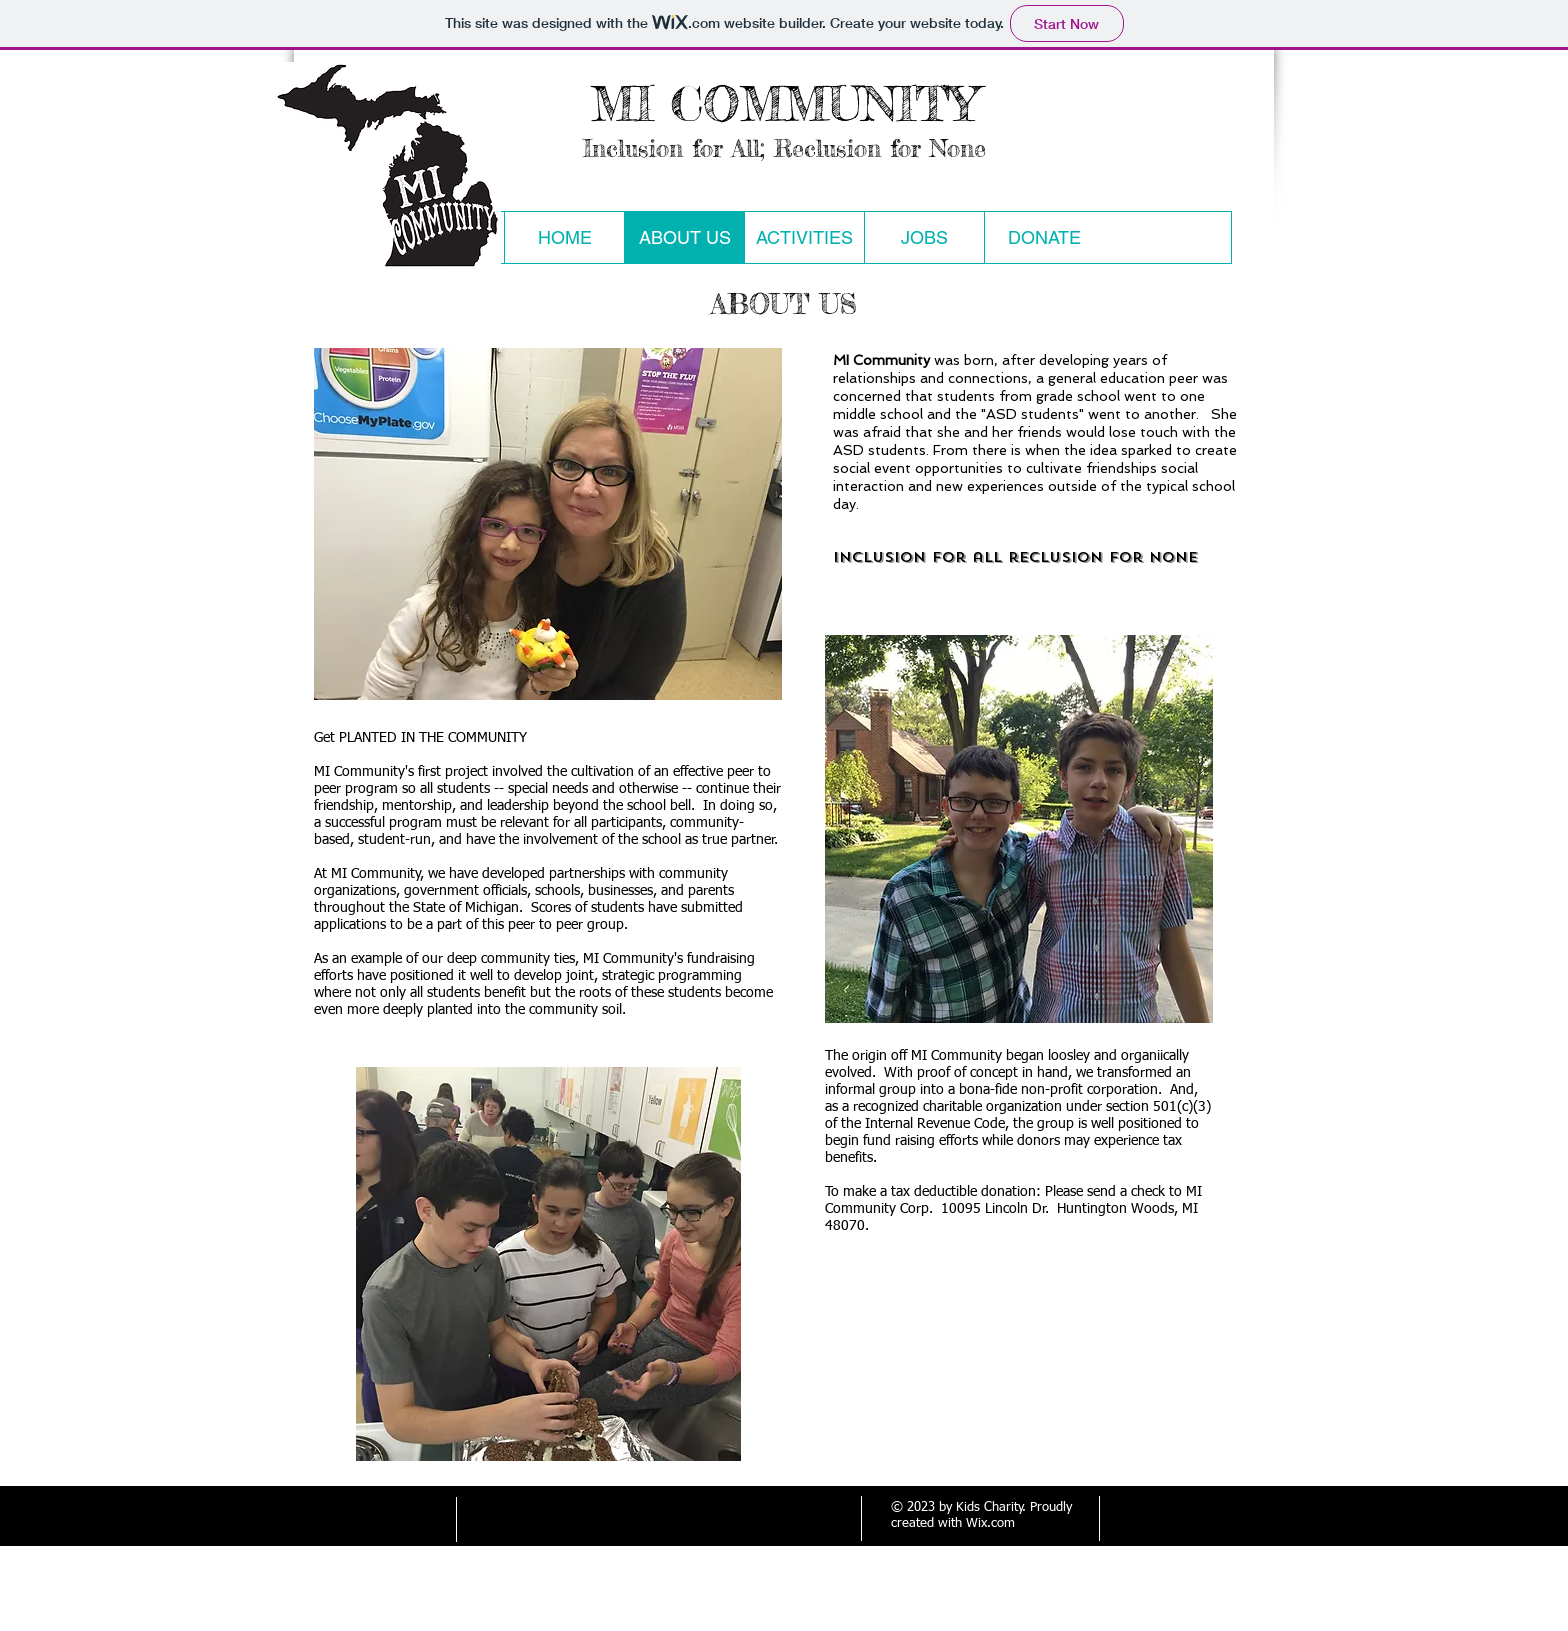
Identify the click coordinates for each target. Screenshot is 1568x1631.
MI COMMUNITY (784, 103)
